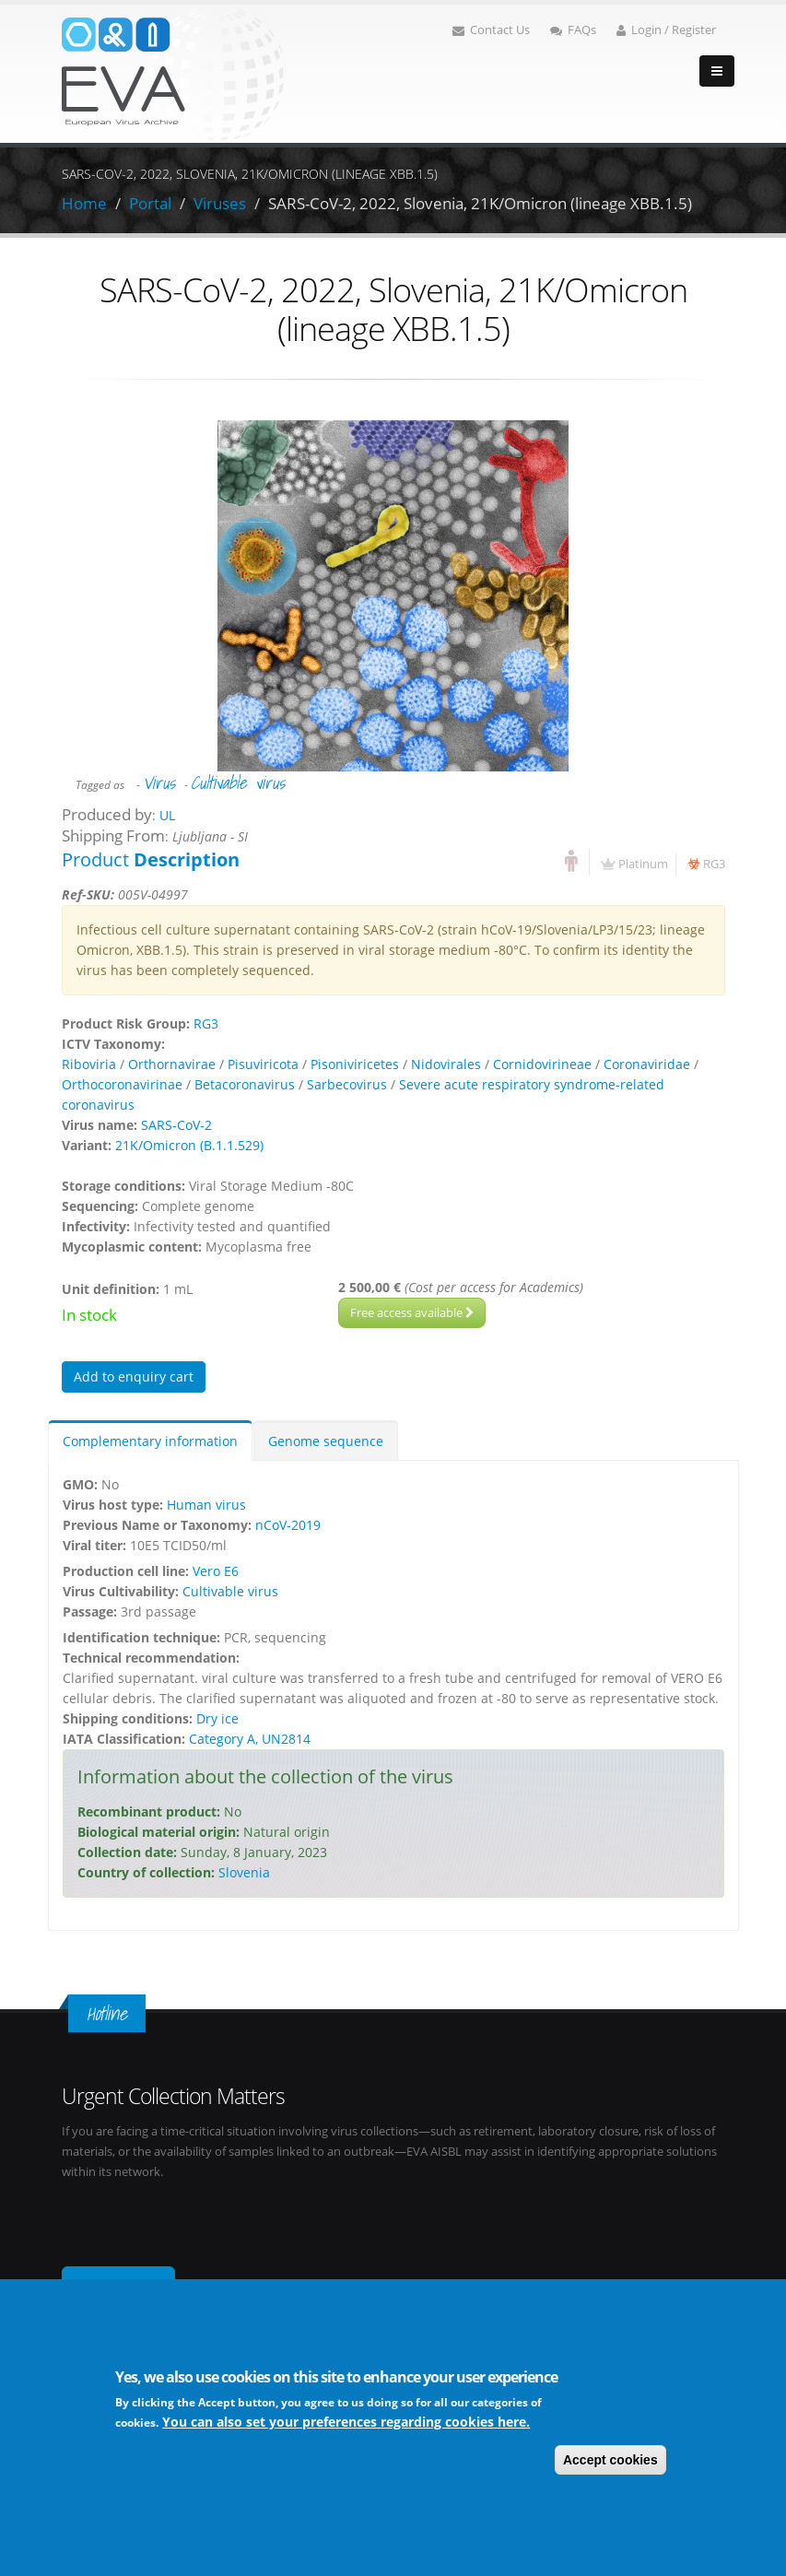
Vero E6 (216, 1571)
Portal (150, 203)
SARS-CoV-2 (176, 1125)
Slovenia (244, 1872)
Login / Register (666, 30)
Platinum (643, 864)
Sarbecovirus (347, 1084)
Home (84, 203)
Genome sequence (325, 1441)
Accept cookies (610, 2461)
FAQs (573, 30)
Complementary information (150, 1441)
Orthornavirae (172, 1064)
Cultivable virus (238, 782)
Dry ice (217, 1718)
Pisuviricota (263, 1064)
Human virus (206, 1504)
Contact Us (491, 30)
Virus (159, 782)
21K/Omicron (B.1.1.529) (189, 1145)
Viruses (220, 203)
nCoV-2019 (288, 1525)
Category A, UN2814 (250, 1738)
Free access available (412, 1312)
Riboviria (89, 1064)
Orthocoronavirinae (122, 1084)
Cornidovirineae (542, 1064)
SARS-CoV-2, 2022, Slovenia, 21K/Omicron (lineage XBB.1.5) (480, 203)
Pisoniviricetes (355, 1064)
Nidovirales (446, 1064)
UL (167, 815)
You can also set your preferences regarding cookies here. (346, 2423)
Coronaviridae (647, 1064)
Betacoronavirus (244, 1084)
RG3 (714, 864)
